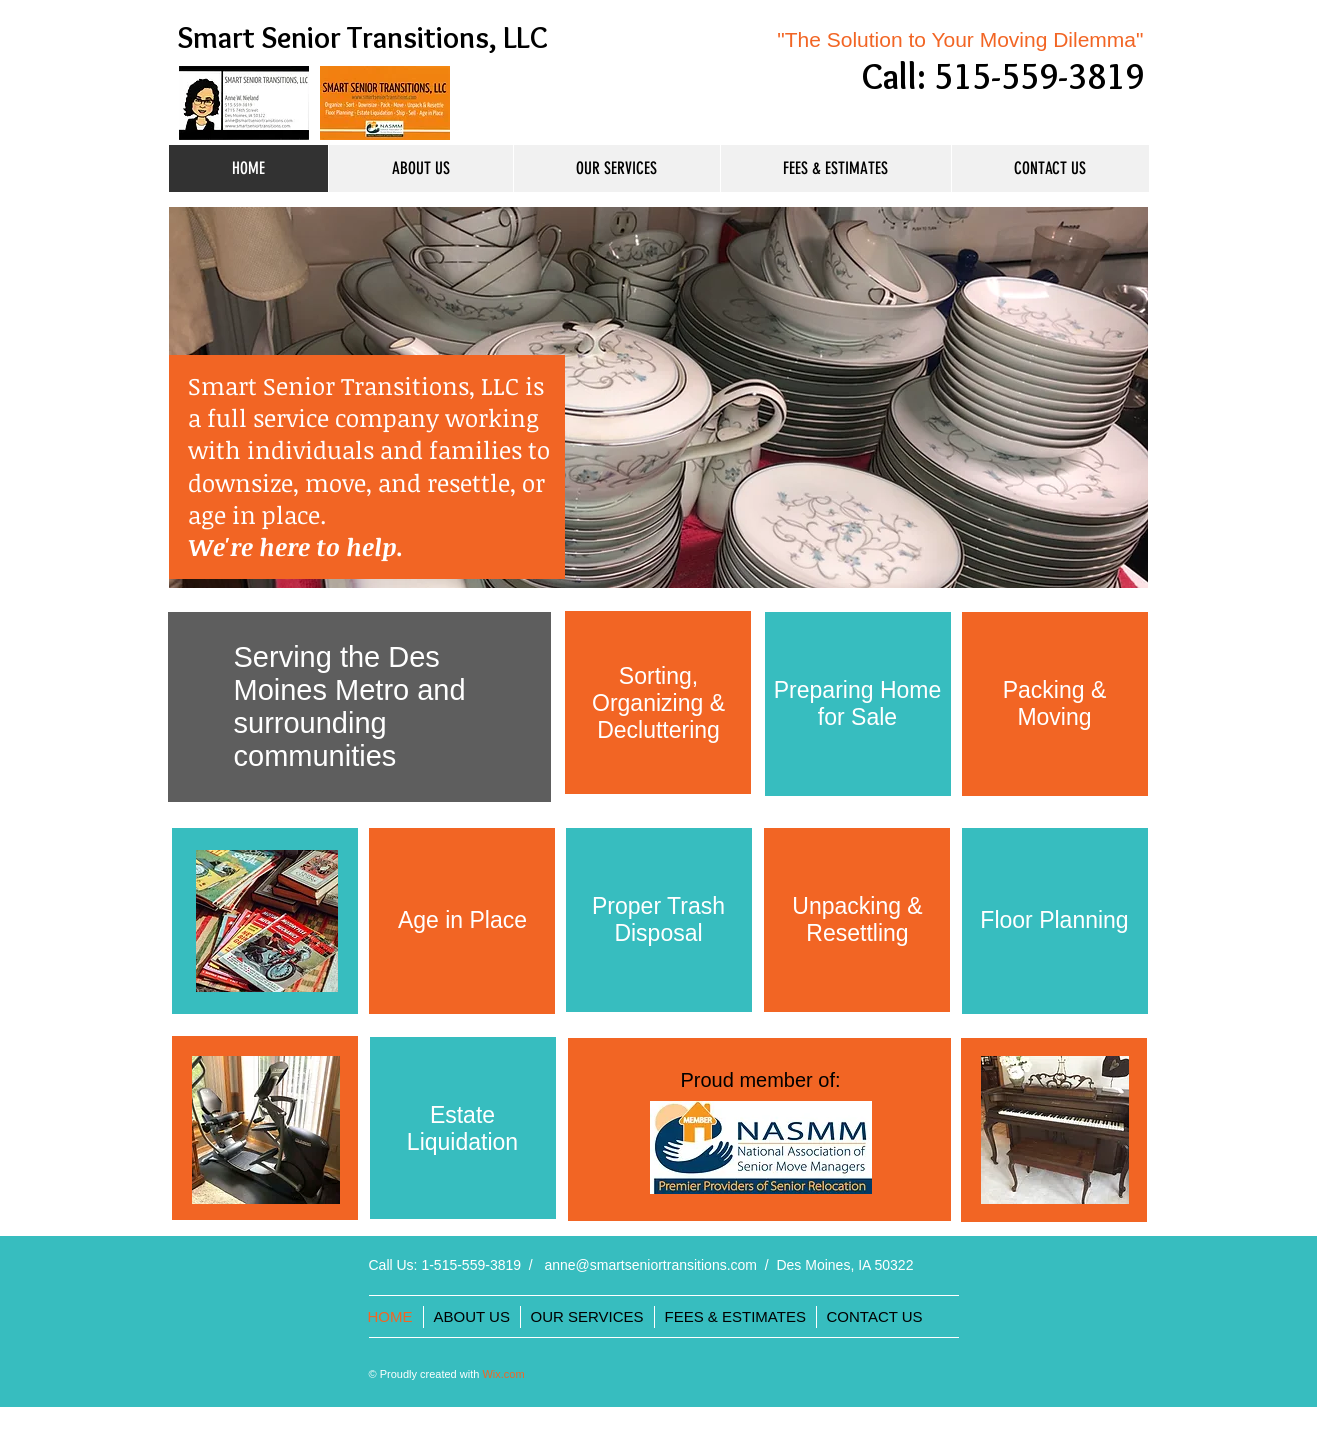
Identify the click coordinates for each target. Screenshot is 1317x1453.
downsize (240, 482)
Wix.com (503, 1374)
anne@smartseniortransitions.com (650, 1265)
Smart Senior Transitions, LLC (362, 37)
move (335, 482)
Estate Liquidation (462, 1128)
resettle (468, 482)
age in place (254, 514)
